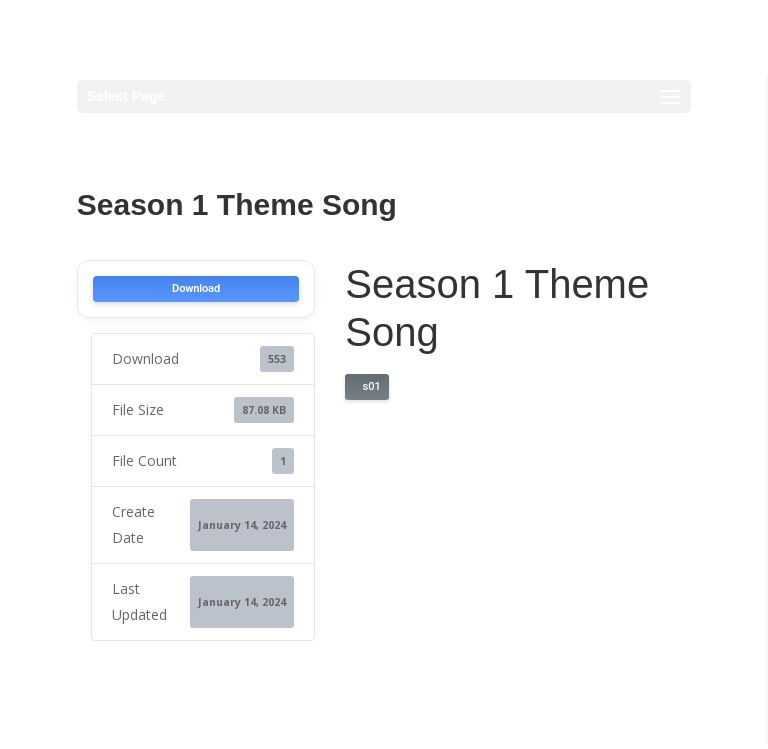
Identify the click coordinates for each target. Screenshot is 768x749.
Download (196, 288)
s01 (368, 386)
